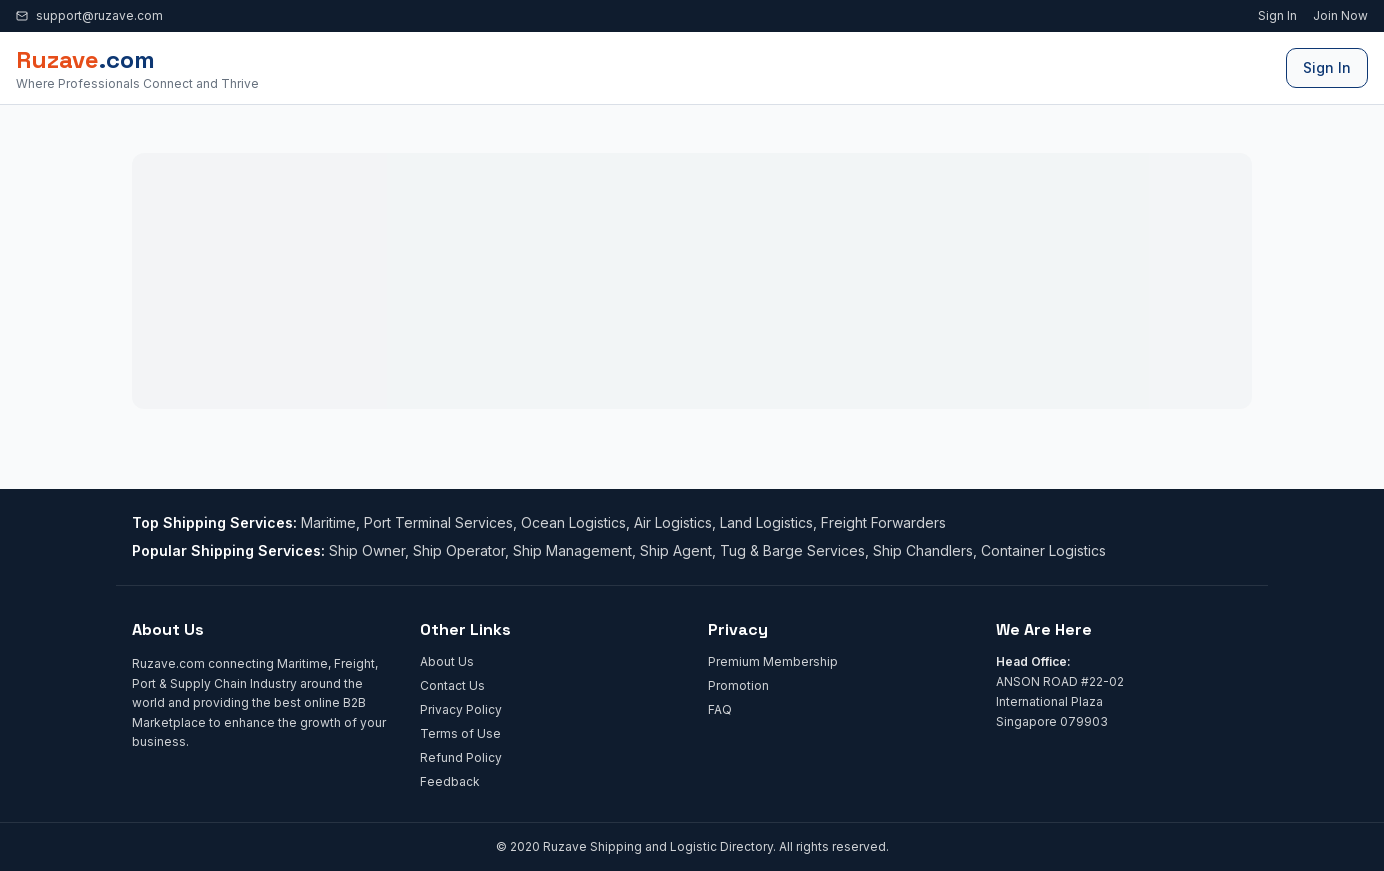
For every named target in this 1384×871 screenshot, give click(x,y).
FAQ (720, 709)
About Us (447, 661)
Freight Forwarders (883, 522)
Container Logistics (1043, 550)
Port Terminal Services (438, 522)
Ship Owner (367, 550)
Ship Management (572, 550)
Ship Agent (676, 550)
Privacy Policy (461, 709)
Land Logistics (766, 522)
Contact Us (452, 685)
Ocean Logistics (573, 522)
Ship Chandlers (923, 550)
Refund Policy (461, 757)
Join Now (1340, 15)
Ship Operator (459, 550)
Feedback (450, 781)
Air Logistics (673, 522)
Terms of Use (460, 733)
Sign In (1277, 15)
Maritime (328, 522)
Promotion (738, 685)
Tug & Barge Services (792, 550)
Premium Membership (773, 661)
